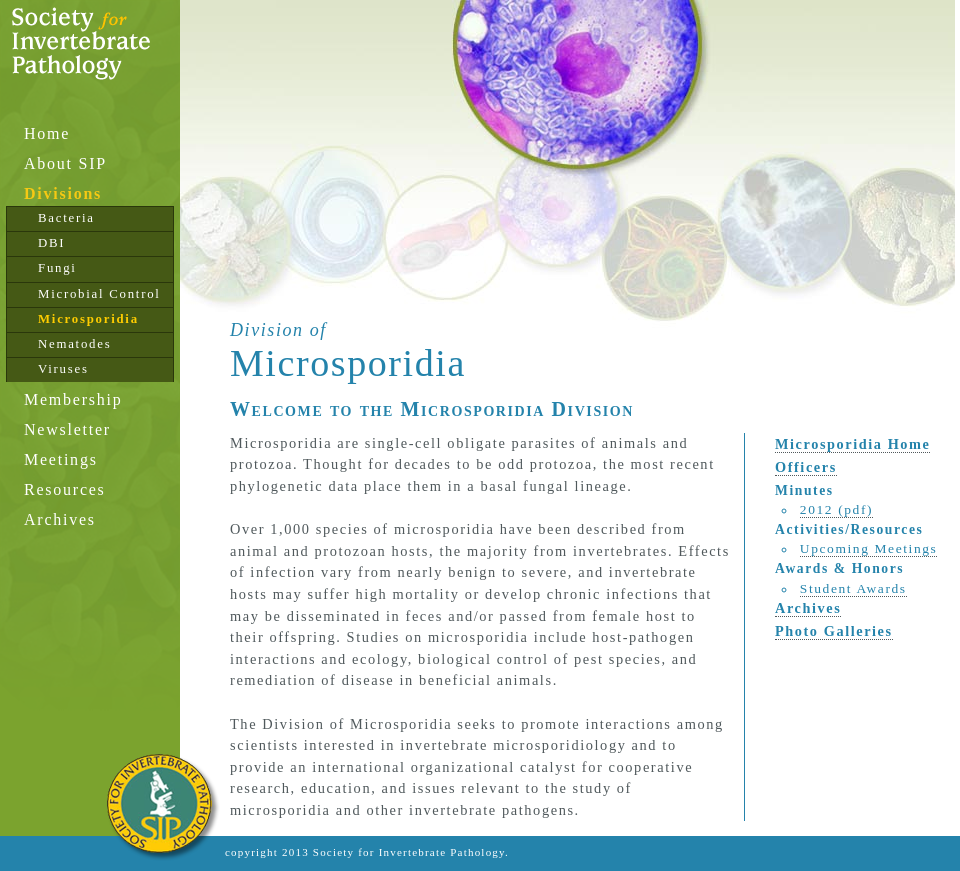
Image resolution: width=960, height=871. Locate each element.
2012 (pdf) (836, 509)
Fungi (57, 268)
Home (47, 133)
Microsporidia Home (852, 444)
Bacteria (66, 218)
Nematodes (74, 344)
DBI (51, 243)
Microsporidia (88, 319)
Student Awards (853, 588)
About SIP (65, 163)
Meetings (61, 459)
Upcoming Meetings (869, 548)
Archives (60, 519)
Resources (65, 489)
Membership (73, 399)
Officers (806, 467)
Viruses (63, 369)
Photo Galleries (834, 631)
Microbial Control (99, 294)
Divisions (63, 193)
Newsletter (67, 429)
